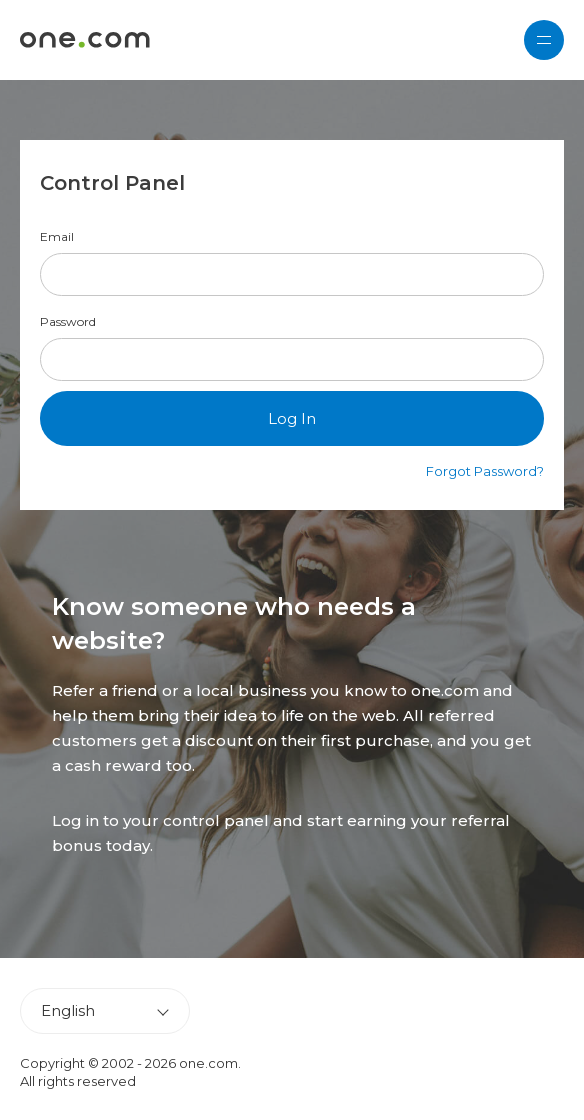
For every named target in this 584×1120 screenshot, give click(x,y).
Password (68, 322)
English (68, 1010)
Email (57, 237)
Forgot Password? (485, 471)
